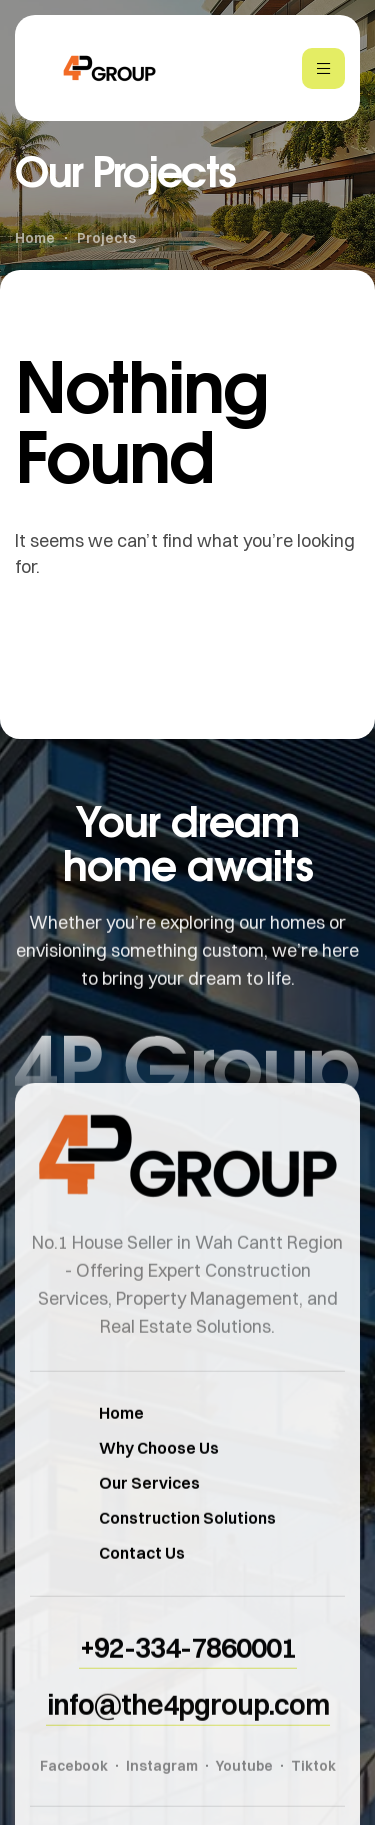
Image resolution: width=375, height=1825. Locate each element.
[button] (188, 1674)
